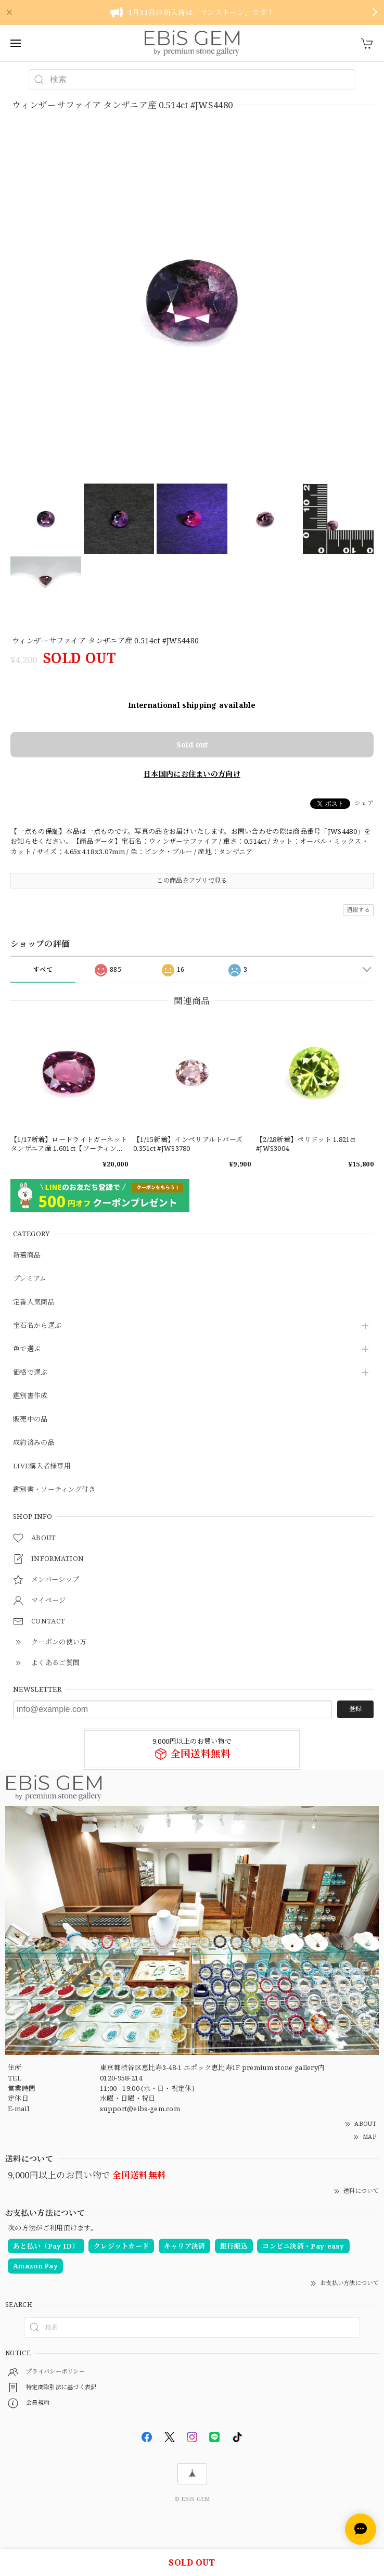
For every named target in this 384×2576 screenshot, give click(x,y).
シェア (364, 802)
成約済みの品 (34, 1443)
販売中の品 (30, 1419)
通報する (358, 909)
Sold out (192, 745)
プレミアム (30, 1279)
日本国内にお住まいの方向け (192, 774)
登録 (355, 1708)
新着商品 (27, 1255)
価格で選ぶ (30, 1372)
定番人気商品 (34, 1302)
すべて (43, 969)
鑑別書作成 (30, 1396)
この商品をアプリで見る (192, 880)
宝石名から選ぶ (37, 1326)
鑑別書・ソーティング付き (54, 1490)
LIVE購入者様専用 (42, 1466)
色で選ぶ (27, 1349)
